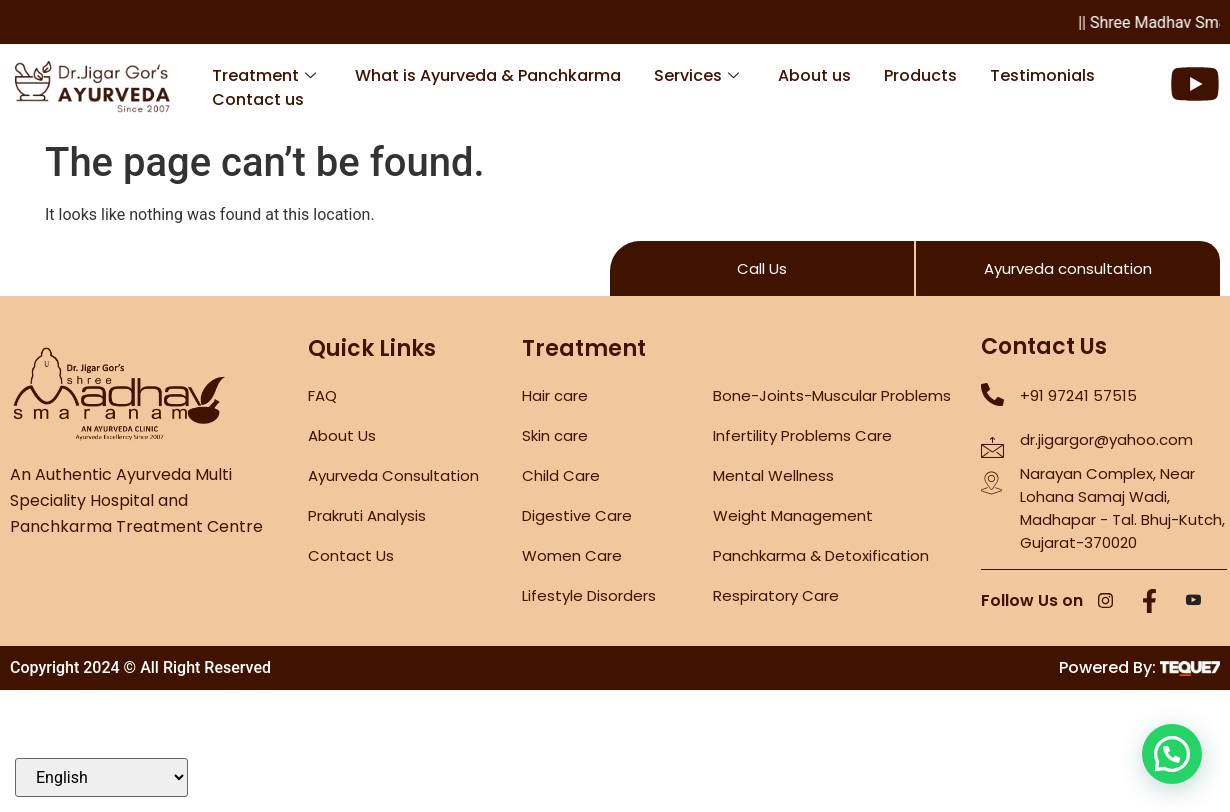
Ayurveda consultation (1068, 268)
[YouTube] (1194, 602)
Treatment (264, 75)
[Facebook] (1150, 602)
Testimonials (1042, 75)
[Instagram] (1106, 602)
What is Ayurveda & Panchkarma (488, 75)
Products (920, 75)
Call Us (762, 268)
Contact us (258, 99)
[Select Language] (101, 777)
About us (814, 75)
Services (696, 75)
